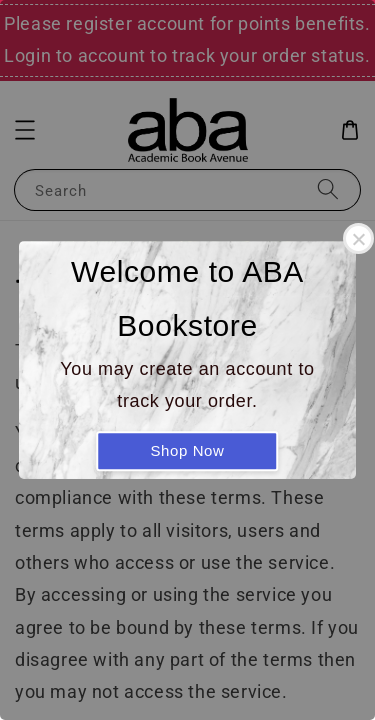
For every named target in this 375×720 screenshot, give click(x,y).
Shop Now (187, 450)
